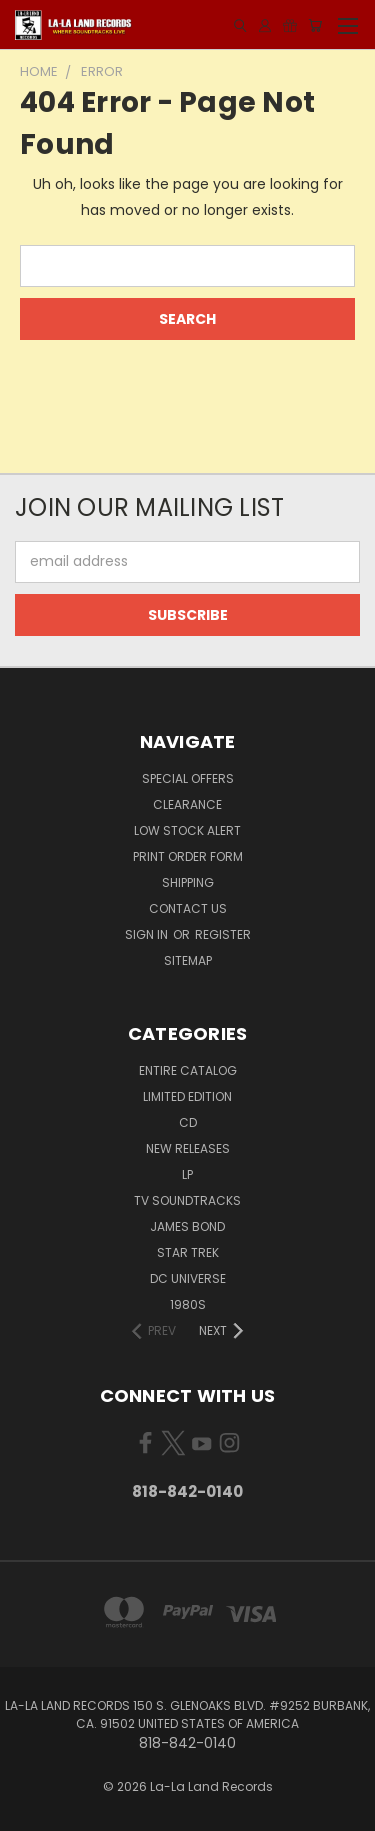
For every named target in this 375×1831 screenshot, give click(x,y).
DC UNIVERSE (188, 1278)
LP (187, 1174)
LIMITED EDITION (187, 1096)
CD (188, 1122)
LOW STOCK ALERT (187, 830)
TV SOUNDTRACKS (187, 1200)
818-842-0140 (187, 1491)
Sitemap (188, 960)
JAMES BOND (187, 1226)
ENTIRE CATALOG (188, 1070)
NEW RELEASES (188, 1148)
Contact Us (188, 908)
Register (223, 934)
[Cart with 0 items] (315, 25)
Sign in (148, 934)
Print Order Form (188, 856)
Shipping (188, 882)
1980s (188, 1304)
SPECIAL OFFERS (188, 778)
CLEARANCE (187, 804)
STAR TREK (188, 1252)
